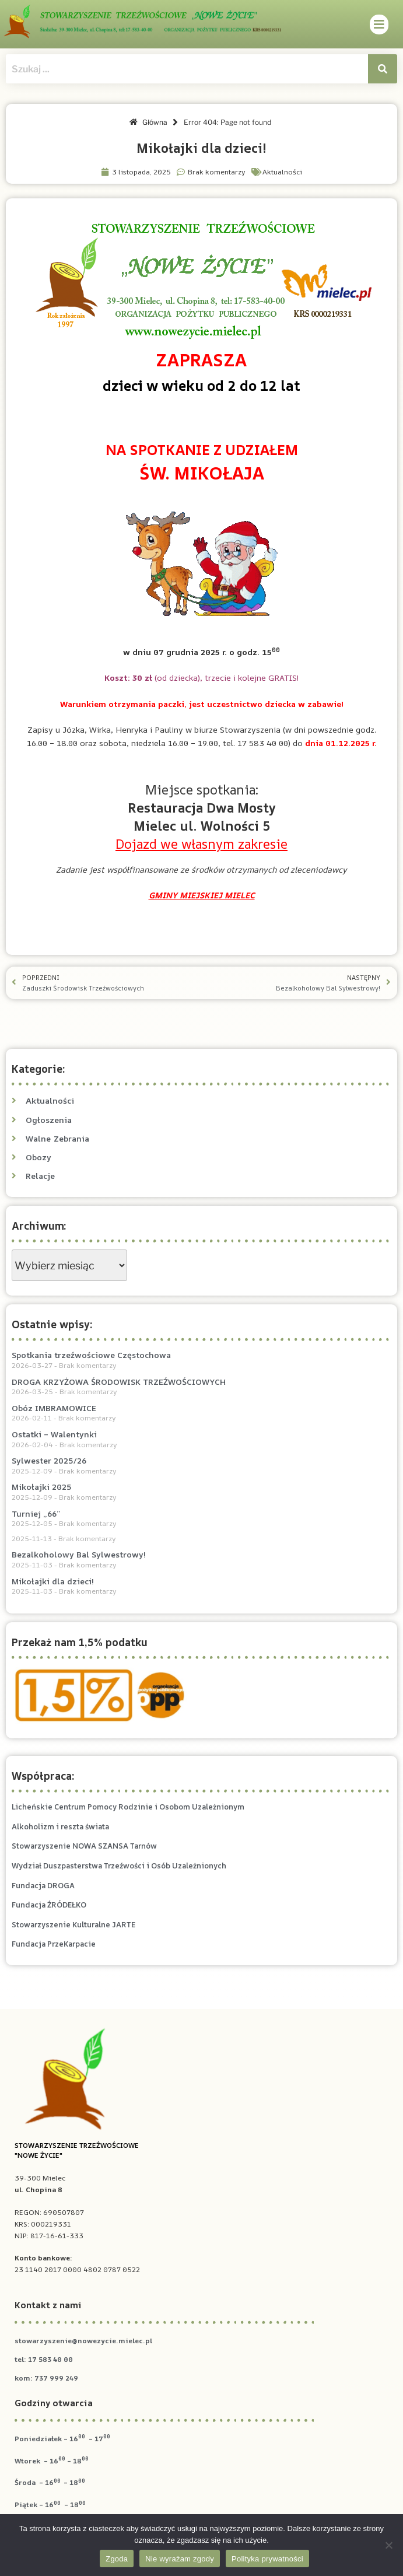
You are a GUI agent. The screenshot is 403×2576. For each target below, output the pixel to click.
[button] (379, 24)
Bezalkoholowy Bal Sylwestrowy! (79, 1554)
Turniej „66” (36, 1513)
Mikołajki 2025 (42, 1486)
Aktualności (282, 172)
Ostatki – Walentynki (54, 1434)
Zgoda (117, 2558)
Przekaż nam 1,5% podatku (80, 1642)
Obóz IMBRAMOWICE (54, 1407)
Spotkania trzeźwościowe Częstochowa (91, 1354)
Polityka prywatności (267, 2558)
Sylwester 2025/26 (49, 1460)
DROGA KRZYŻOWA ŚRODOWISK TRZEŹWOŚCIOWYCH (119, 1381)
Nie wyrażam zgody (179, 2558)
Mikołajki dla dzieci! (53, 1581)
